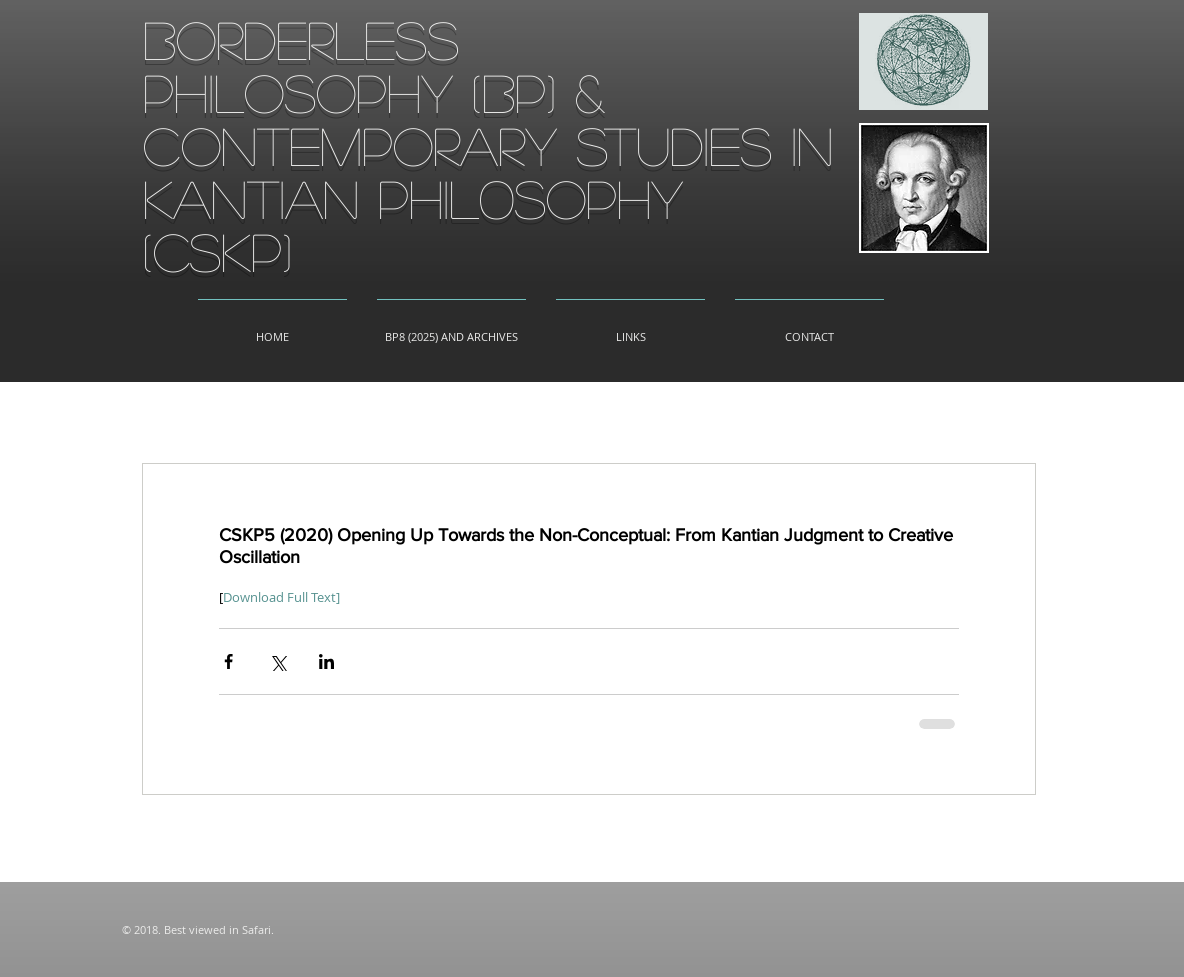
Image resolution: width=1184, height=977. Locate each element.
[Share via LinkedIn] (326, 661)
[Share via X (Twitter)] (277, 661)
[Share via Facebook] (228, 661)
